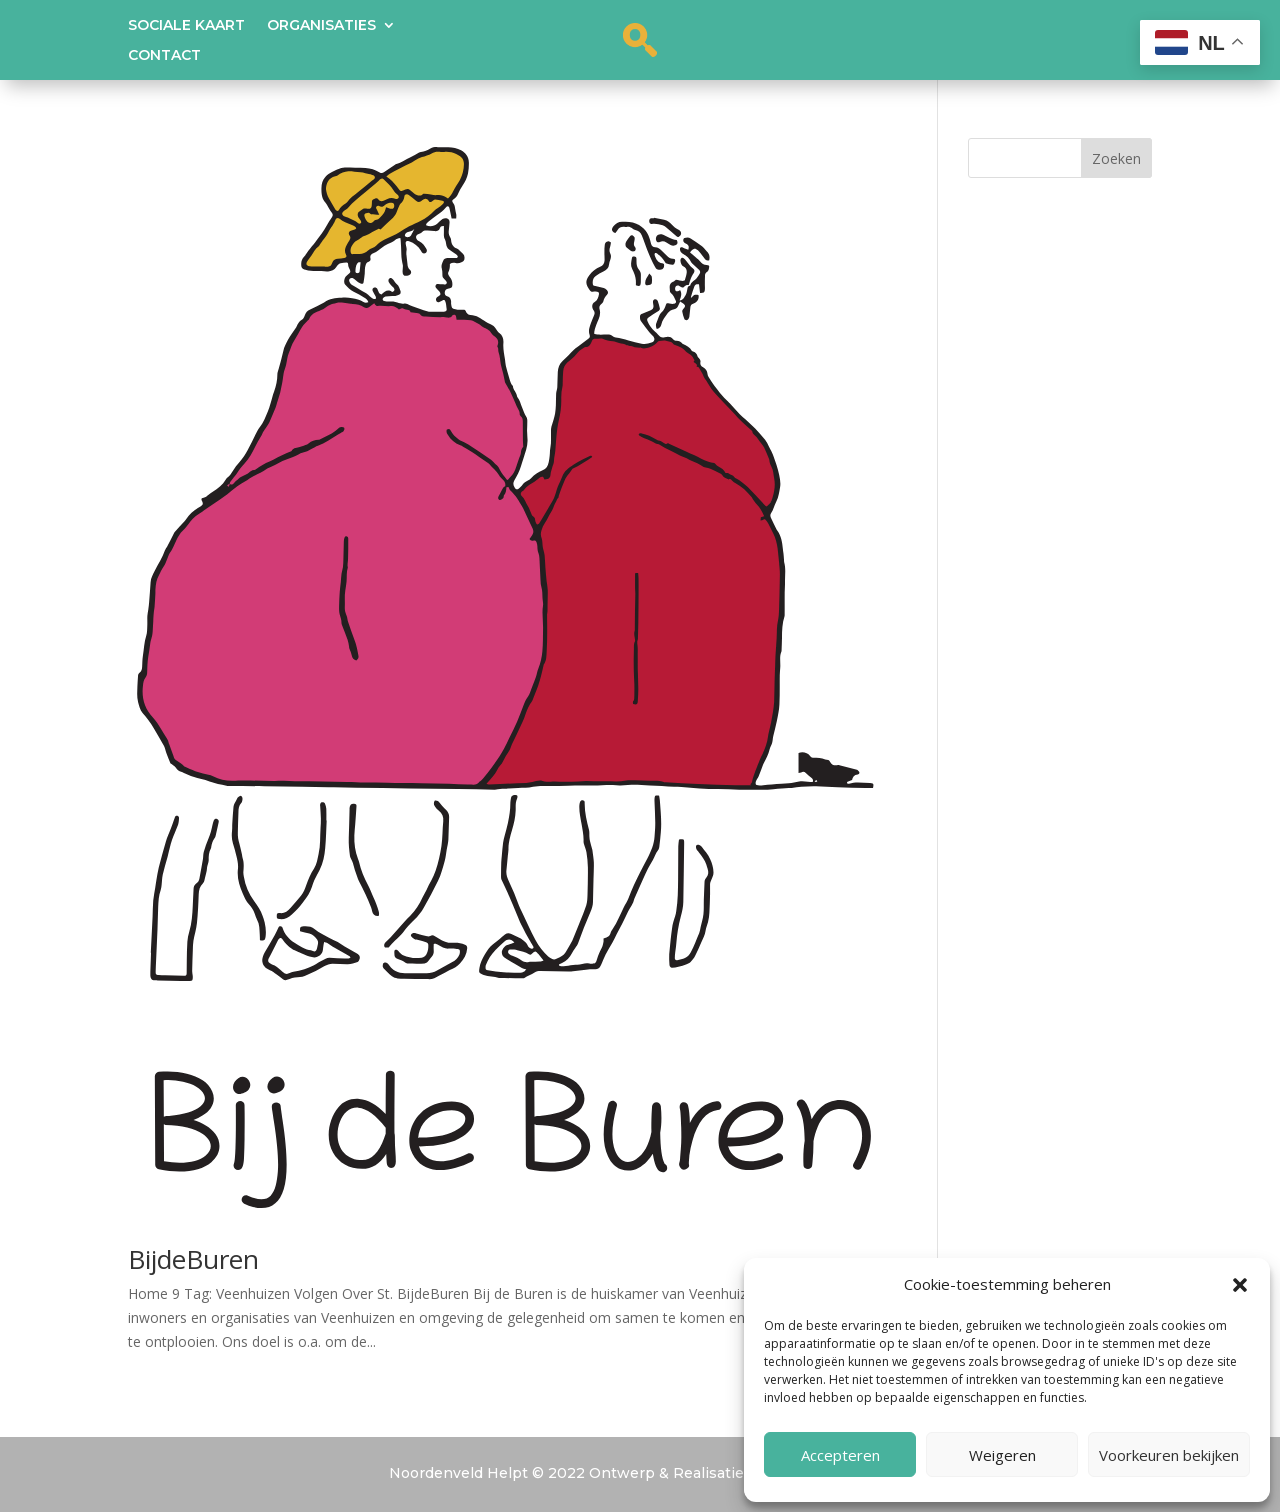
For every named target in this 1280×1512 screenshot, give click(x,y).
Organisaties (321, 26)
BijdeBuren (193, 1259)
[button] (1240, 1285)
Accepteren (840, 1455)
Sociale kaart (186, 26)
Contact (164, 56)
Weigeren (1002, 1455)
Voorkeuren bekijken (1169, 1455)
